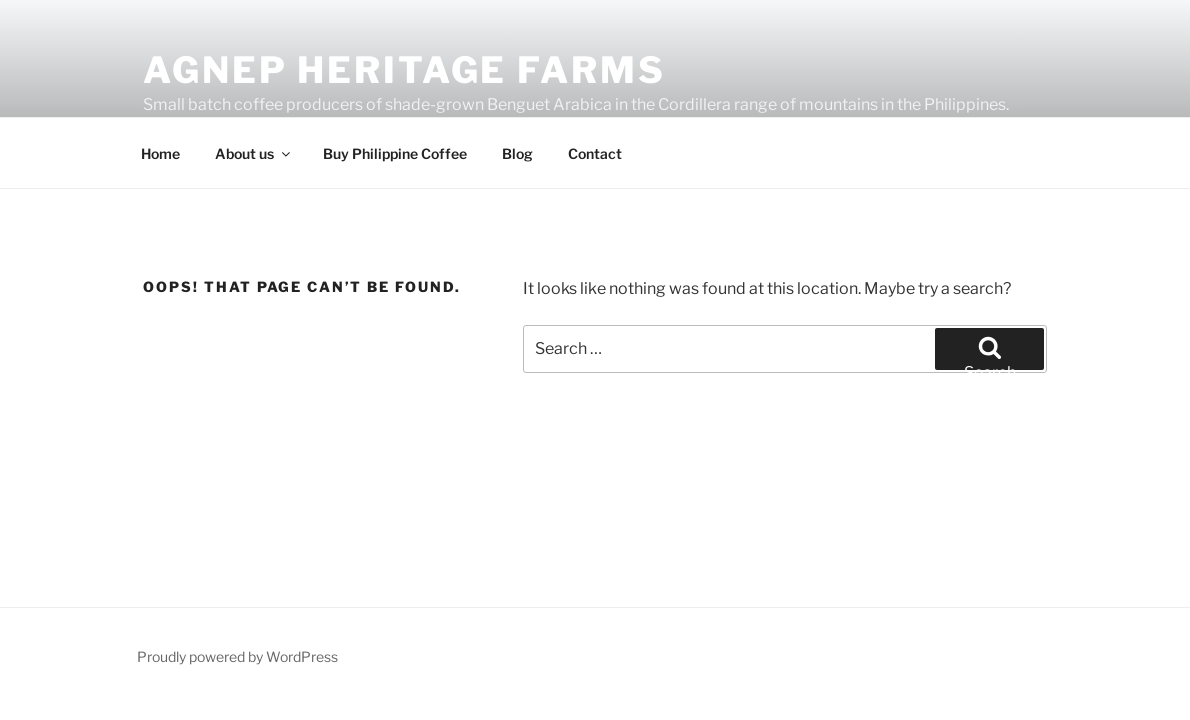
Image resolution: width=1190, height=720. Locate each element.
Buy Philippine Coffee (395, 153)
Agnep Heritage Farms (404, 70)
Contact (595, 153)
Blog (517, 153)
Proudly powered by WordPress (237, 656)
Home (160, 153)
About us (254, 153)
